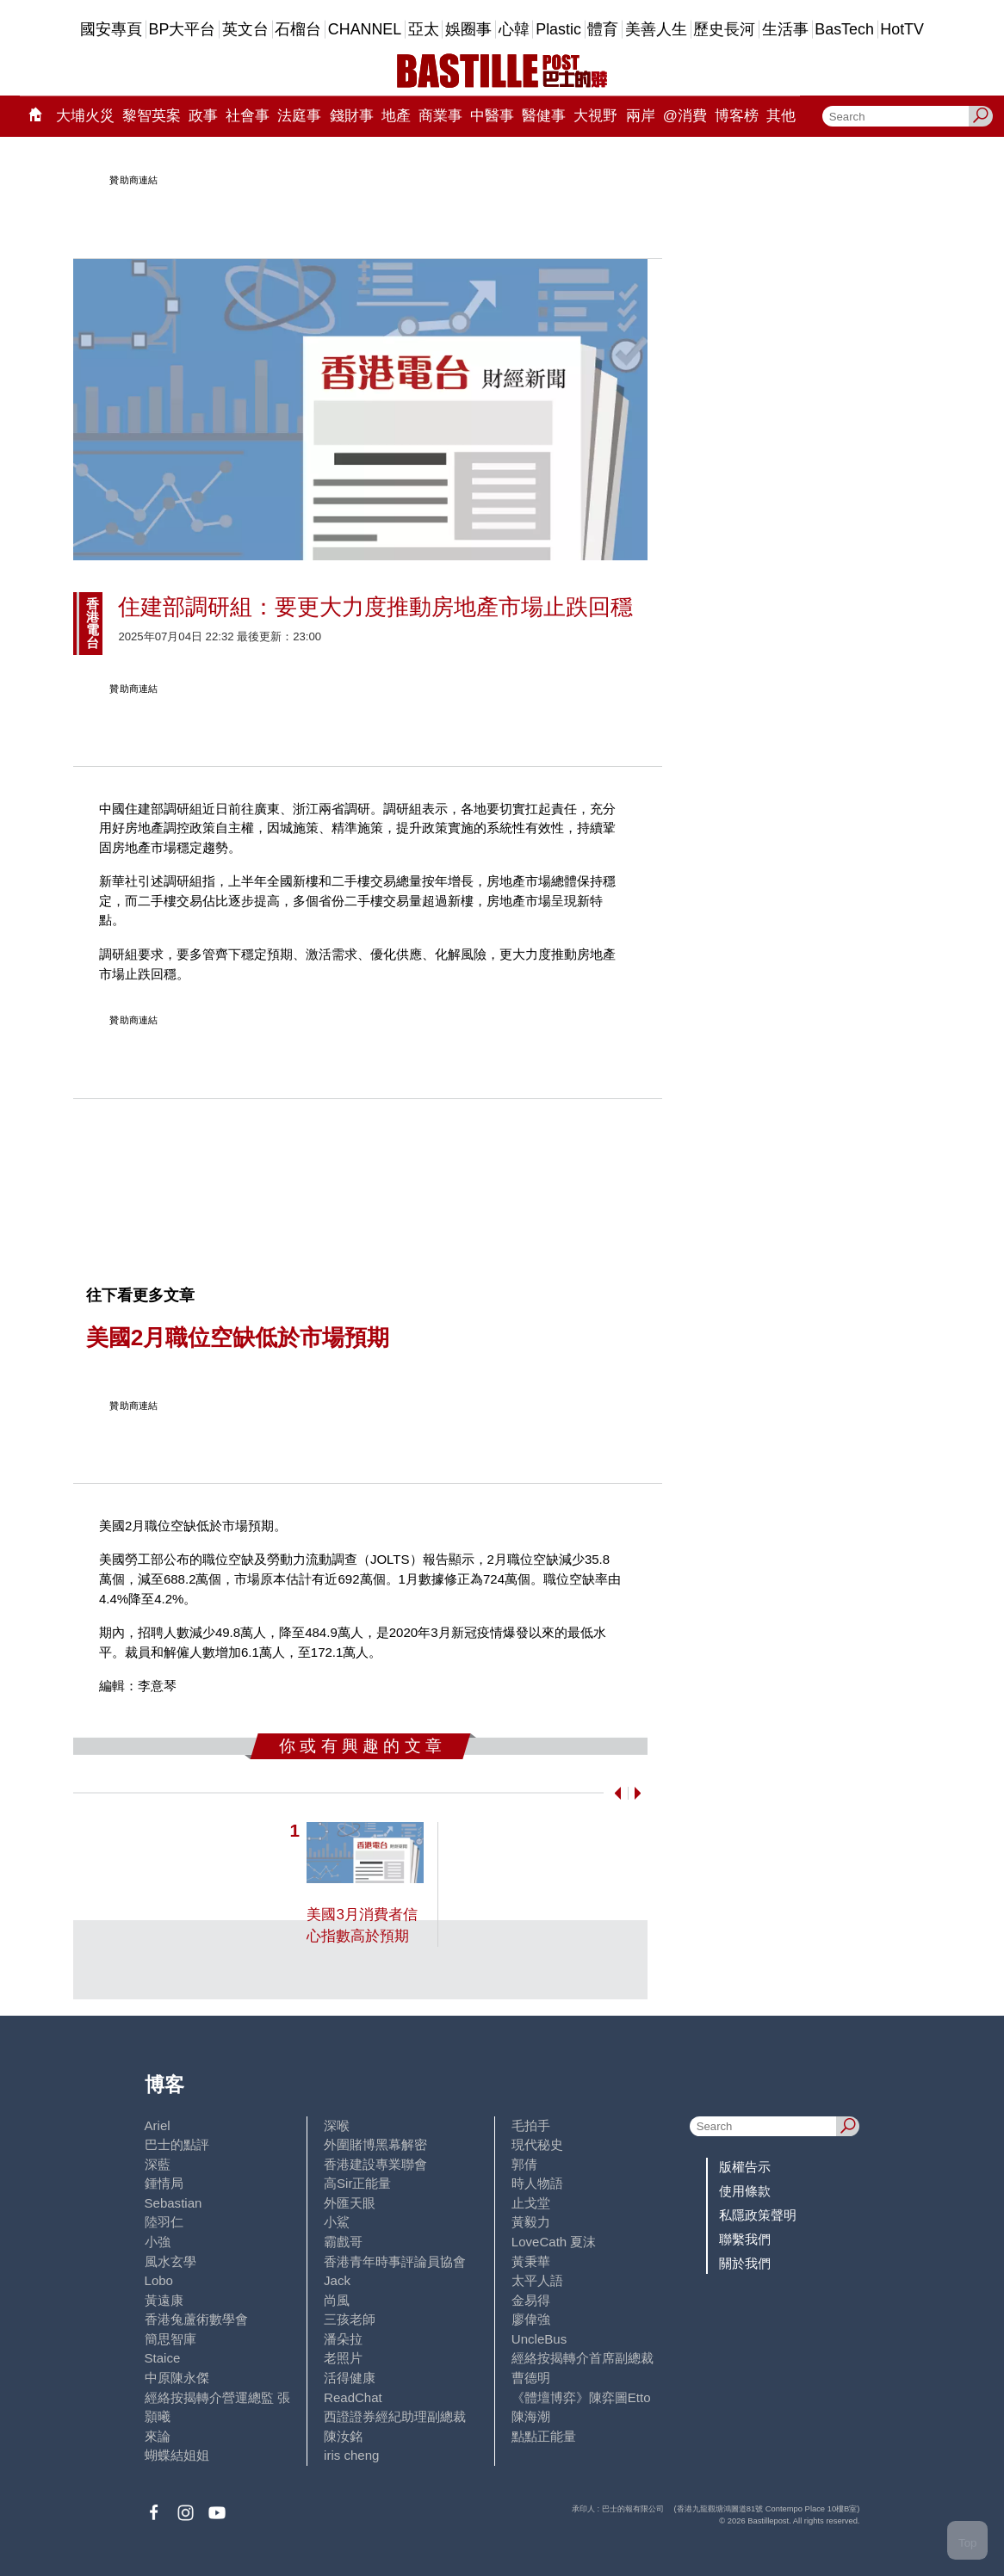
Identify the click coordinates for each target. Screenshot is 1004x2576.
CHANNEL (364, 29)
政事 (203, 116)
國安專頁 (111, 29)
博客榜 (737, 116)
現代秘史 (537, 2144)
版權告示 (745, 2166)
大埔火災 (85, 116)
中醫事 (492, 116)
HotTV (902, 29)
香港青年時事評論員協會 (395, 2261)
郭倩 (524, 2164)
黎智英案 (151, 116)
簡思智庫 (170, 2339)
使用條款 (745, 2191)
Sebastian (173, 2203)
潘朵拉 (343, 2339)
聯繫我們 (745, 2239)
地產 (396, 116)
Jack (337, 2280)
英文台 (245, 29)
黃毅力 (530, 2222)
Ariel (157, 2125)
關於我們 (745, 2263)
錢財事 (352, 116)
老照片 (343, 2358)
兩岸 (640, 116)
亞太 (423, 29)
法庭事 (299, 116)
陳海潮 (530, 2416)
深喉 (337, 2125)
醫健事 (544, 116)
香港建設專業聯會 (375, 2164)
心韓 (514, 29)
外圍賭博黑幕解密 (375, 2144)
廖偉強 (530, 2319)
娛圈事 (468, 29)
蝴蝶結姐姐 (177, 2455)
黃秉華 (530, 2261)
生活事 (785, 29)
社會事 (248, 116)
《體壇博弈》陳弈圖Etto (581, 2397)
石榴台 (298, 29)
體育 (602, 29)
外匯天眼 (349, 2203)
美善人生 (656, 29)
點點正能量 (543, 2436)
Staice (163, 2358)
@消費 (685, 116)
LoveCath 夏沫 (554, 2241)
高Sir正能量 (357, 2183)
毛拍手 (530, 2125)
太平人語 (537, 2280)
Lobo (159, 2280)
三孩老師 (349, 2319)
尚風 (337, 2300)
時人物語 (537, 2183)
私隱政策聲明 (757, 2215)
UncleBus (539, 2339)
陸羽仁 (164, 2222)
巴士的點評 (177, 2144)
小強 (157, 2241)
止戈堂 (530, 2203)
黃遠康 (164, 2300)
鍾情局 (164, 2183)
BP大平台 (182, 29)
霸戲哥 (343, 2241)
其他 (781, 116)
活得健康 (349, 2377)
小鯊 (337, 2222)
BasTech (844, 29)
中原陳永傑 (177, 2377)
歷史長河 (724, 29)
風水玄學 (170, 2261)
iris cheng (351, 2455)
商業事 (440, 116)
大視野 (595, 116)
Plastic (558, 29)
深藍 (157, 2164)
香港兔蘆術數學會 (196, 2319)
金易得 (530, 2300)
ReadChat (353, 2397)
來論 (157, 2436)
